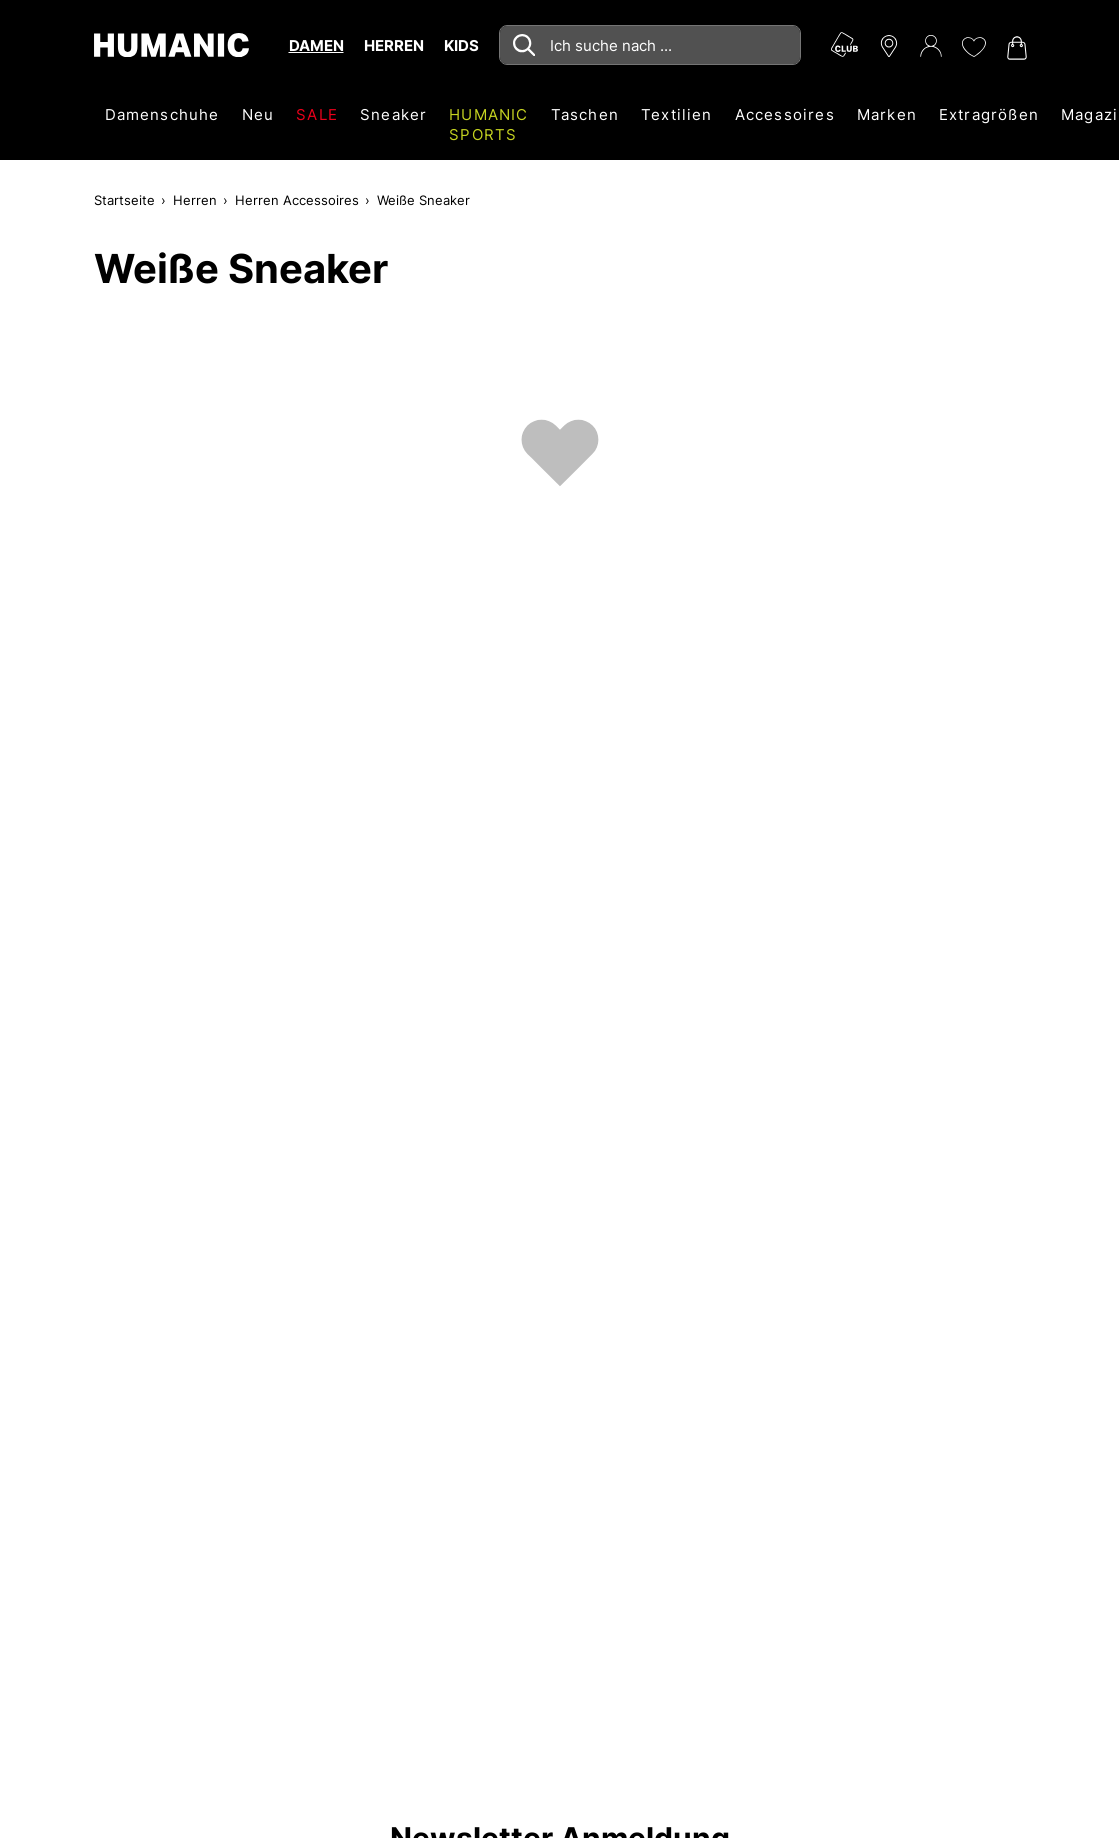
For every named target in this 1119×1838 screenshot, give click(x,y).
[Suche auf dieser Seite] (650, 45)
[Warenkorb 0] (1015, 48)
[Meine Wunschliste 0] (973, 47)
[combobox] (650, 45)
